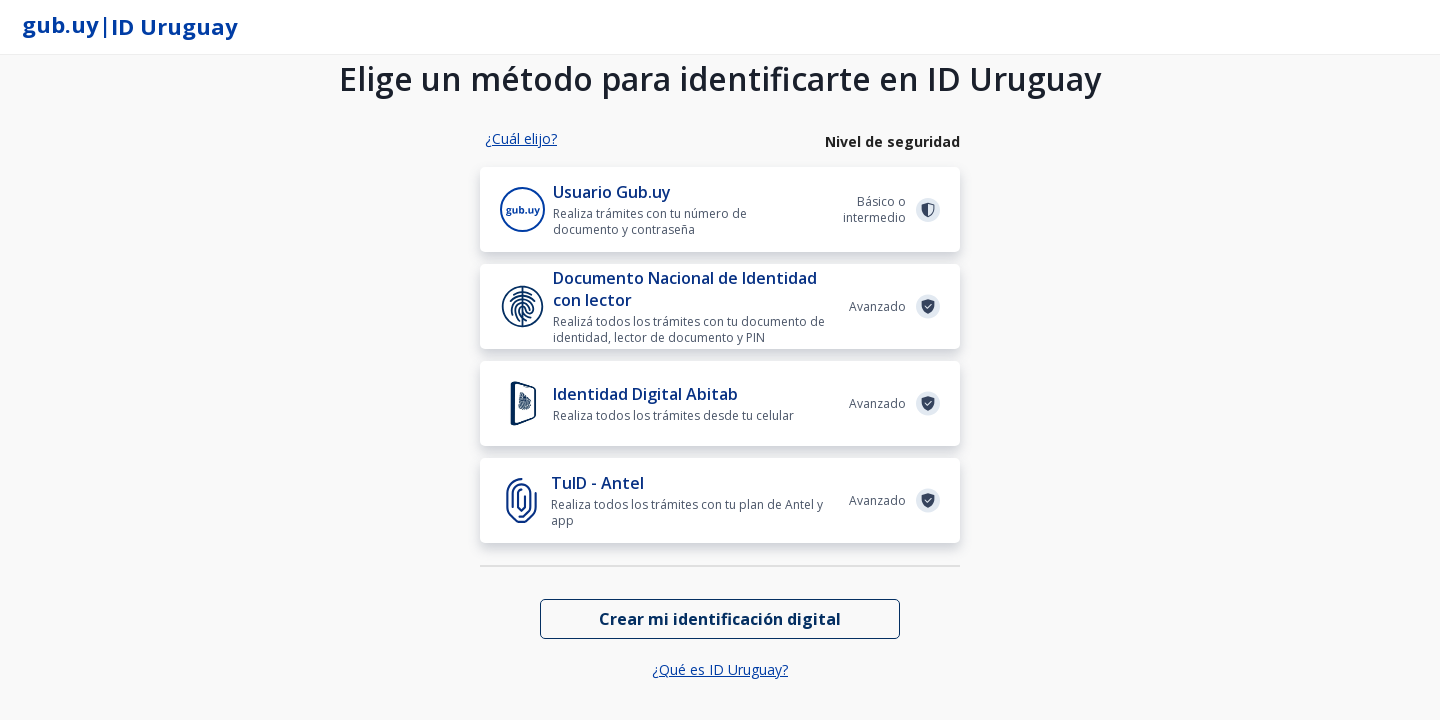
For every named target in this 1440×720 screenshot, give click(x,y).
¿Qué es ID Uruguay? (720, 669)
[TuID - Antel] (720, 500)
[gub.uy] (60, 27)
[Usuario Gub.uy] (720, 209)
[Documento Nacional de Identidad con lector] (720, 306)
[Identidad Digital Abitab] (720, 403)
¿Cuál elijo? (521, 138)
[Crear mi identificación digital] (720, 619)
